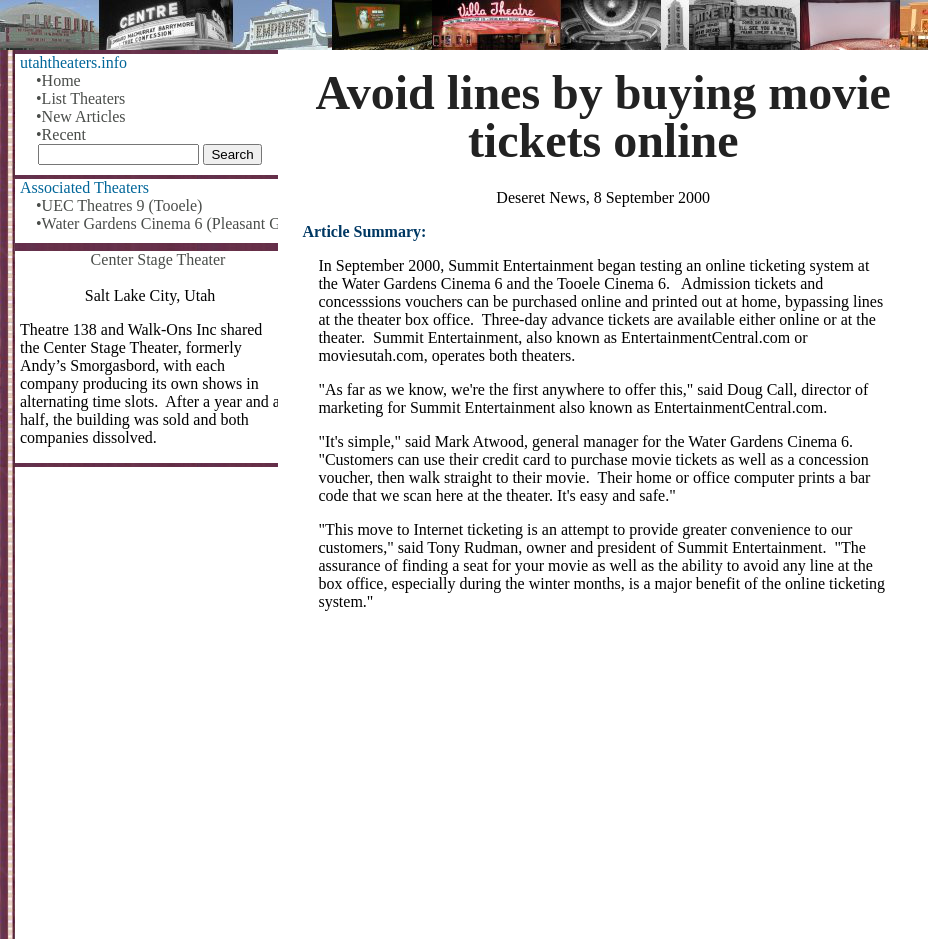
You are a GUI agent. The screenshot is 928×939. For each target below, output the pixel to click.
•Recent (61, 134)
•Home (58, 80)
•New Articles (81, 116)
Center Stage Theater (158, 259)
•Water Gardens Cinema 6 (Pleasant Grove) (158, 223)
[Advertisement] (603, 783)
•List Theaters (80, 98)
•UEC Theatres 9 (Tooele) (119, 205)
